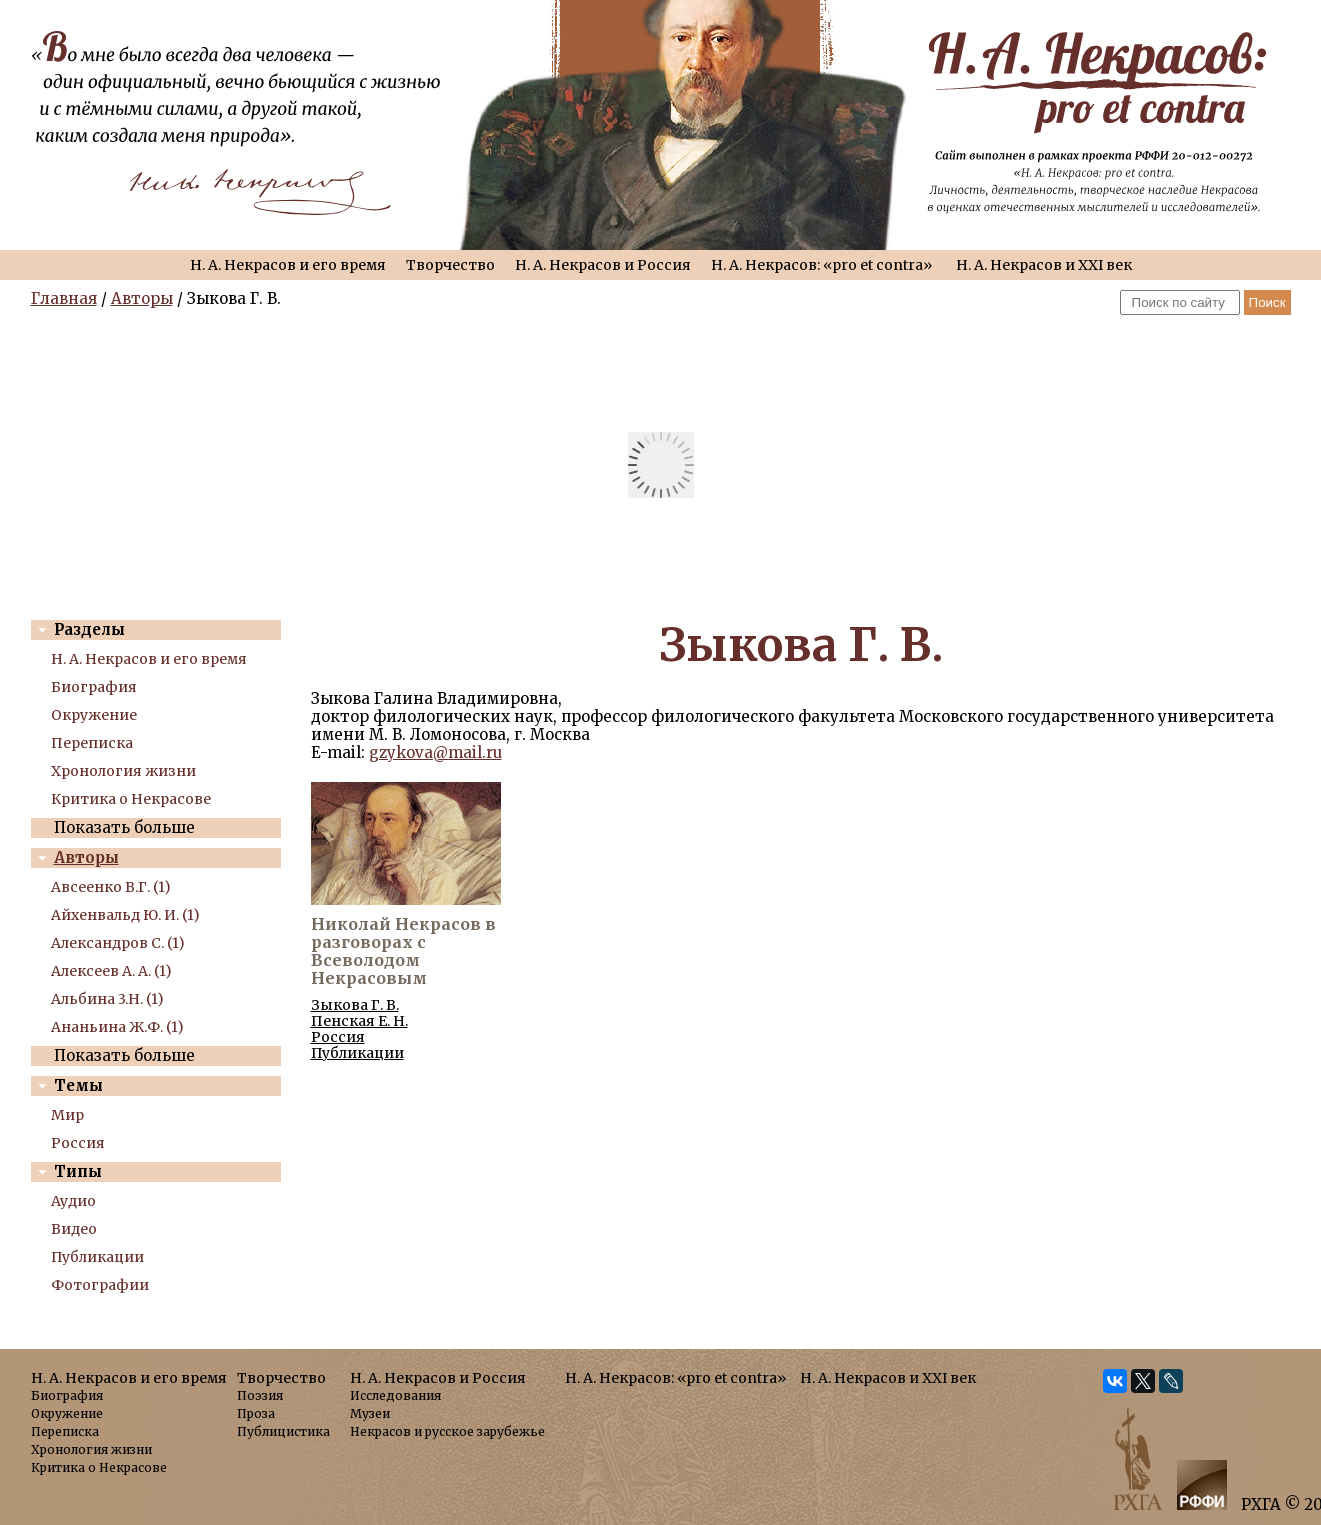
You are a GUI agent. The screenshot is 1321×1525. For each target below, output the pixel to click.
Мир (67, 1115)
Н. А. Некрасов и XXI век (1044, 265)
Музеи (370, 1413)
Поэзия (260, 1395)
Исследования (395, 1395)
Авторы (142, 298)
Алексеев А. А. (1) (111, 971)
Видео (74, 1229)
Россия (78, 1143)
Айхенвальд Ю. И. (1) (125, 915)
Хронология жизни (123, 771)
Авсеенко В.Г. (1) (111, 887)
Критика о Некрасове (131, 799)
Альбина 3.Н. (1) (107, 999)
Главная (64, 298)
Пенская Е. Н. (359, 1021)
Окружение (94, 715)
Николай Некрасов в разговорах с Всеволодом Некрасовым (403, 951)
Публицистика (283, 1431)
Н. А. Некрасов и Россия (603, 265)
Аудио (73, 1201)
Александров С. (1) (118, 943)
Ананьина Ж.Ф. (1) (117, 1027)
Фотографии (100, 1285)
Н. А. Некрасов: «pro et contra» (821, 265)
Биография (94, 687)
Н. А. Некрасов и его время (288, 265)
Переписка (92, 743)
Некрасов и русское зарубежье (447, 1431)
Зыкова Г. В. (355, 1005)
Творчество (450, 265)
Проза (256, 1413)
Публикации (97, 1257)
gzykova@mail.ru (435, 752)
